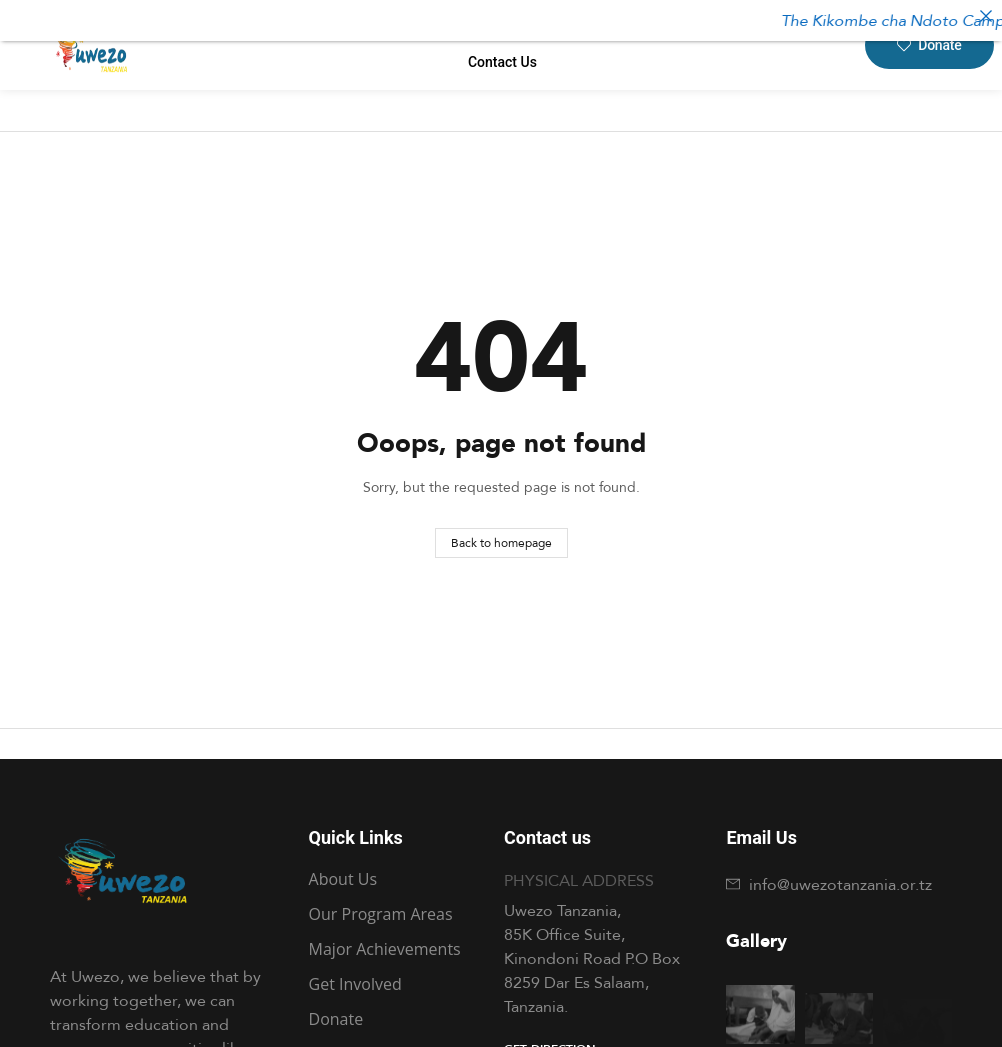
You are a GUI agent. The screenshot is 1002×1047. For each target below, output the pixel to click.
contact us (502, 62)
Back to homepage (501, 542)
